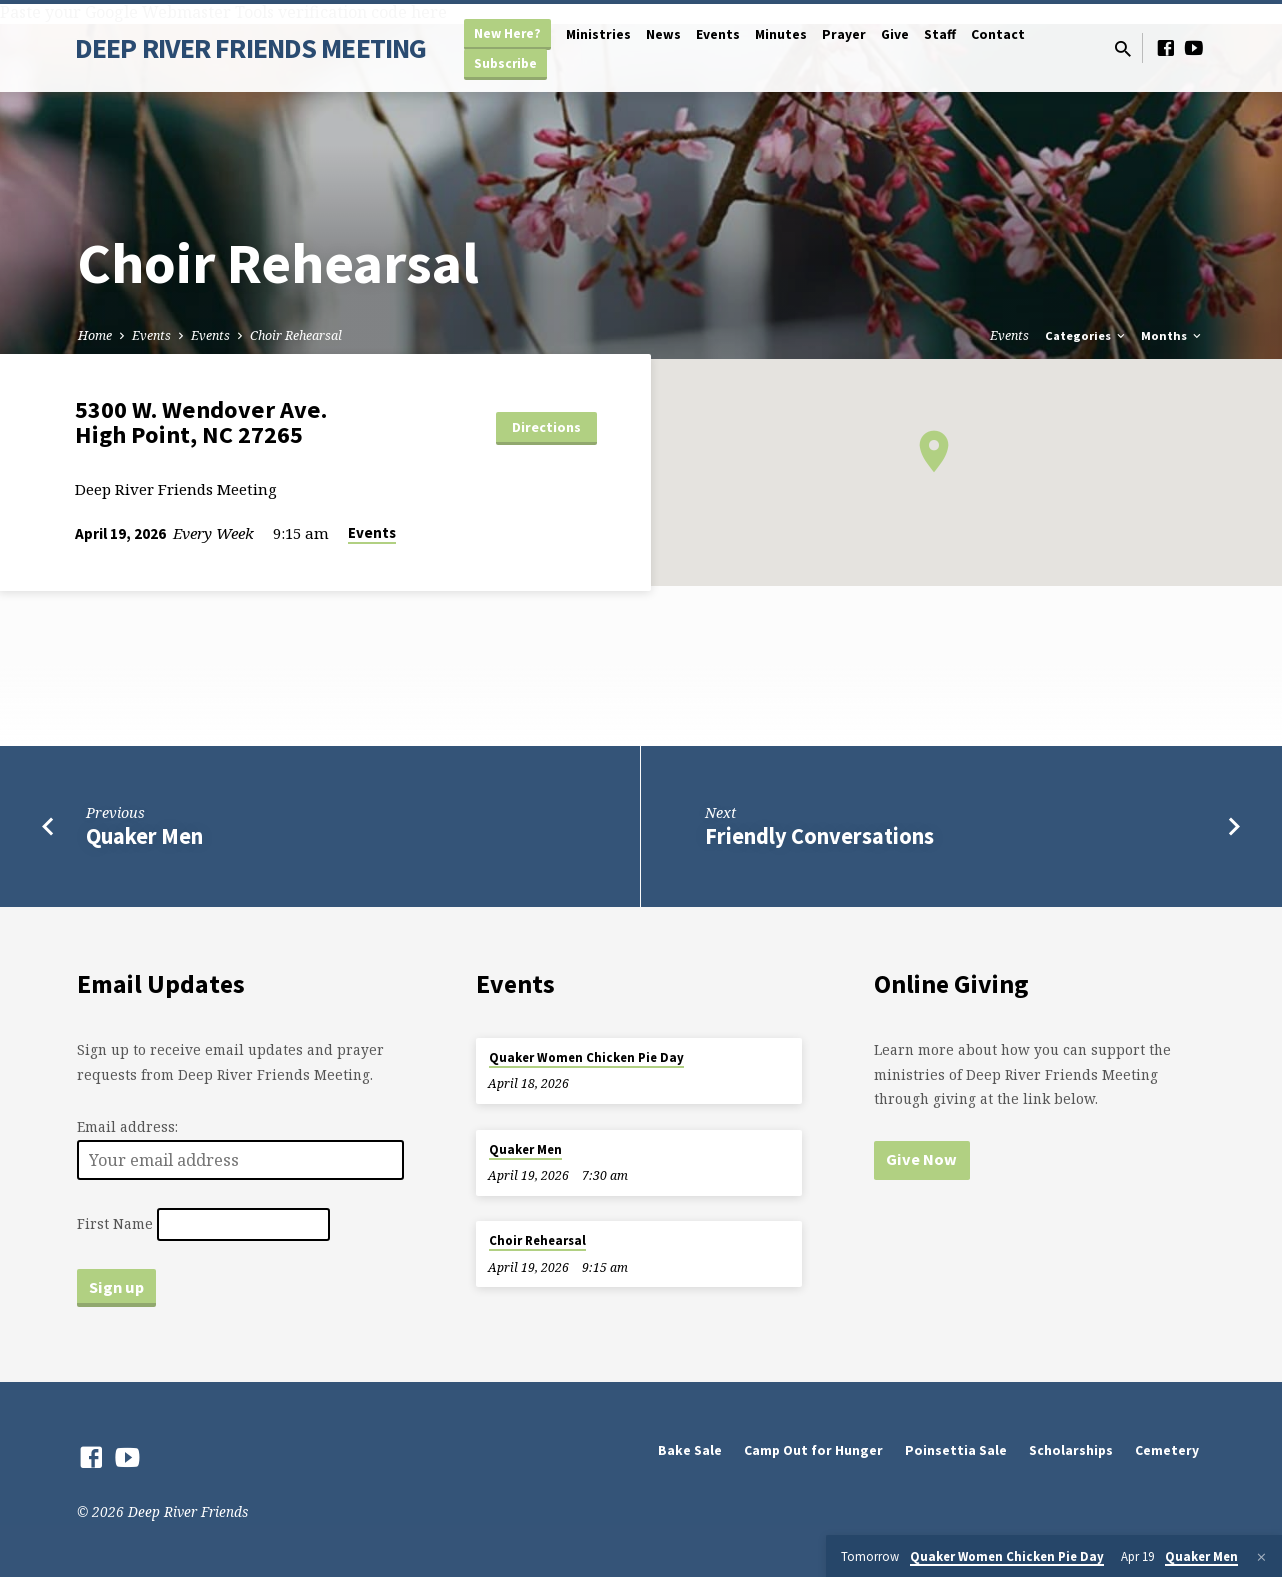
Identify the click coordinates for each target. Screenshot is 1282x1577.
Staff (940, 34)
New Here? (507, 33)
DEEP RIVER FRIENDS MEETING (250, 48)
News (663, 34)
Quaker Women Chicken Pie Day (586, 1057)
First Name (115, 1223)
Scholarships (1071, 1450)
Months (1172, 335)
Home (95, 335)
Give (895, 34)
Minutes (781, 34)
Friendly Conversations (819, 836)
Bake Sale (690, 1450)
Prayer (844, 34)
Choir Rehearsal (296, 335)
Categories (1086, 335)
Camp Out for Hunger (813, 1450)
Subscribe (505, 63)
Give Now (921, 1159)
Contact (998, 34)
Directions (546, 427)
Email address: (127, 1126)
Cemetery (1167, 1450)
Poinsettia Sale (956, 1450)
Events (718, 34)
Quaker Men (144, 836)
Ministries (598, 34)
